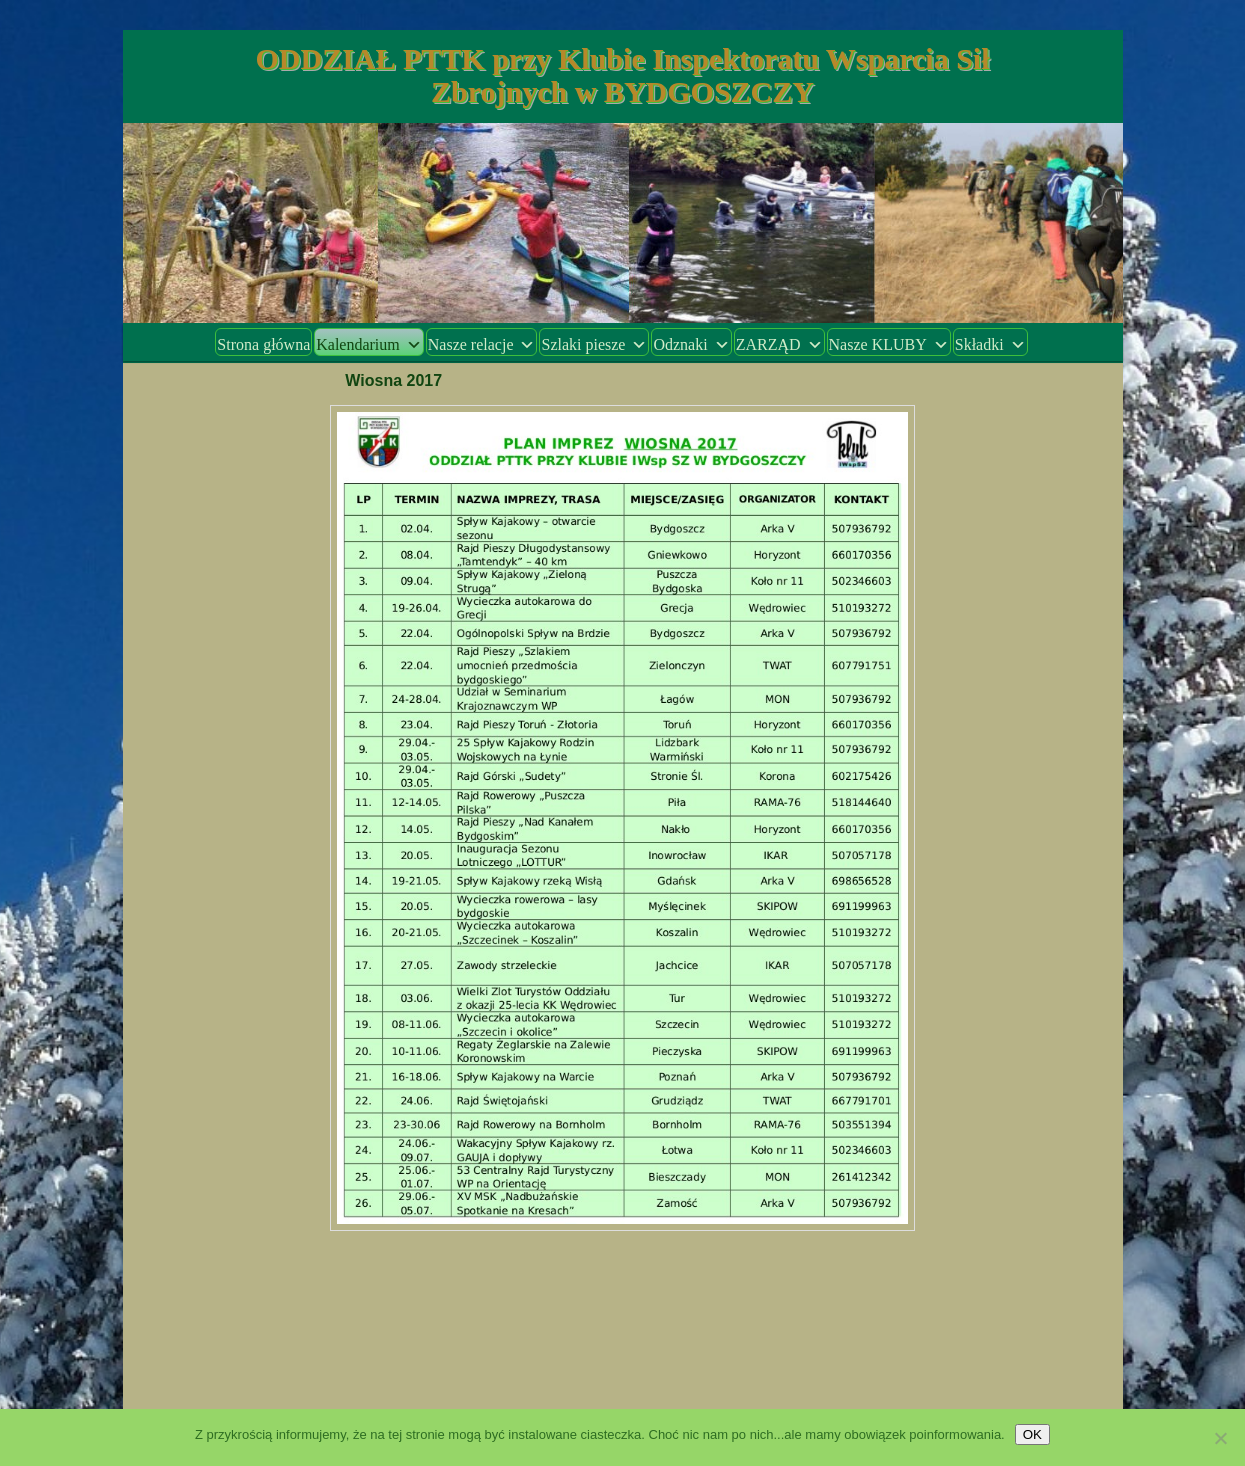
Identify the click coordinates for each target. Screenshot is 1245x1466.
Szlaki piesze (594, 344)
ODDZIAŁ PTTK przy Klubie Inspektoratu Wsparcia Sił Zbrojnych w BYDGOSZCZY (622, 75)
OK (1032, 1434)
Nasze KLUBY (889, 344)
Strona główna (263, 344)
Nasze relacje (482, 344)
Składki (990, 344)
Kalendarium (369, 344)
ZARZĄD (779, 344)
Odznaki (691, 344)
